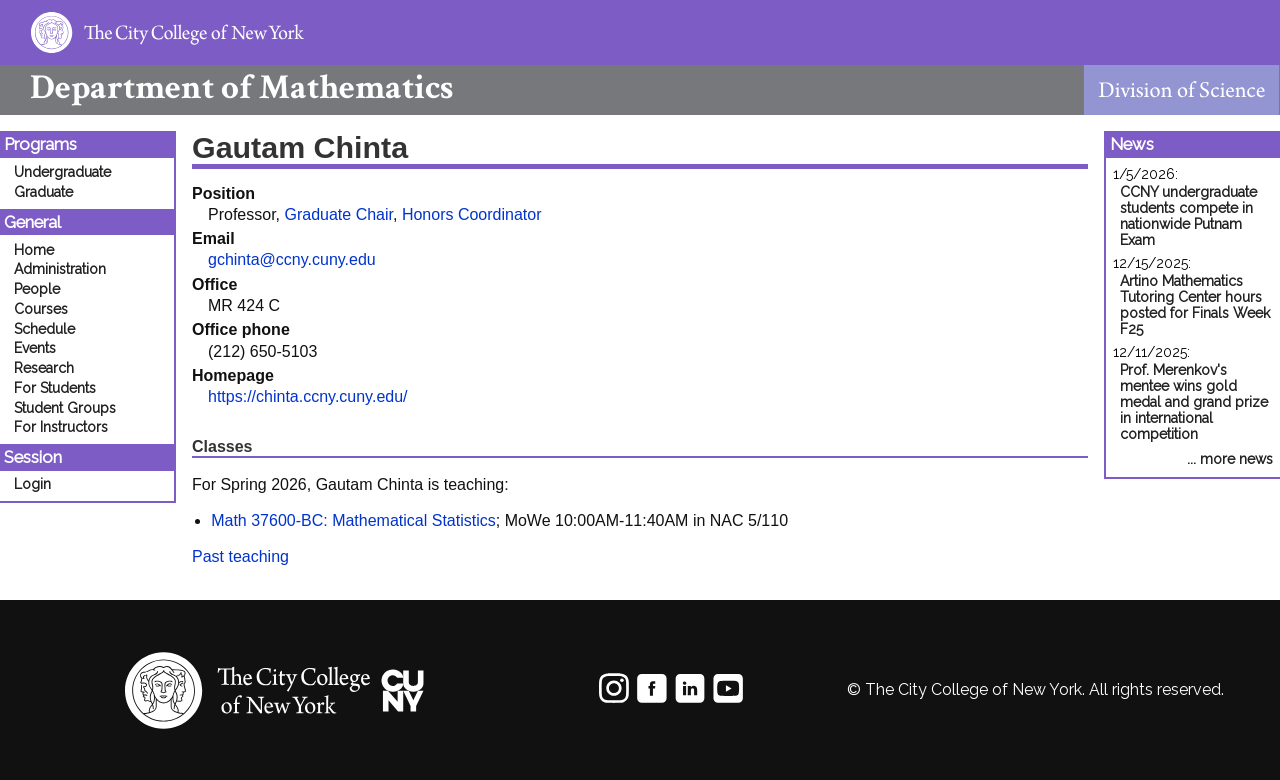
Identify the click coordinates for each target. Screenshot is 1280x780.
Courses (41, 309)
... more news (1230, 459)
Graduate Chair (338, 214)
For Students (55, 388)
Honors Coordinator (472, 214)
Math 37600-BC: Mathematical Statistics (353, 520)
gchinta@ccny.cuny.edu (292, 259)
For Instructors (61, 427)
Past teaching (240, 556)
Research (44, 368)
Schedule (44, 329)
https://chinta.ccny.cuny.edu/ (308, 396)
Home (34, 250)
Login (32, 484)
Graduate (43, 192)
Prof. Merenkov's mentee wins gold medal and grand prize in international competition (1194, 402)
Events (35, 348)
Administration (60, 269)
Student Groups (65, 408)
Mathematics (226, 87)
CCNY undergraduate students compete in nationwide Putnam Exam (1188, 216)
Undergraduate (62, 172)
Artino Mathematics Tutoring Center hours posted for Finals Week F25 (1195, 305)
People (37, 289)
